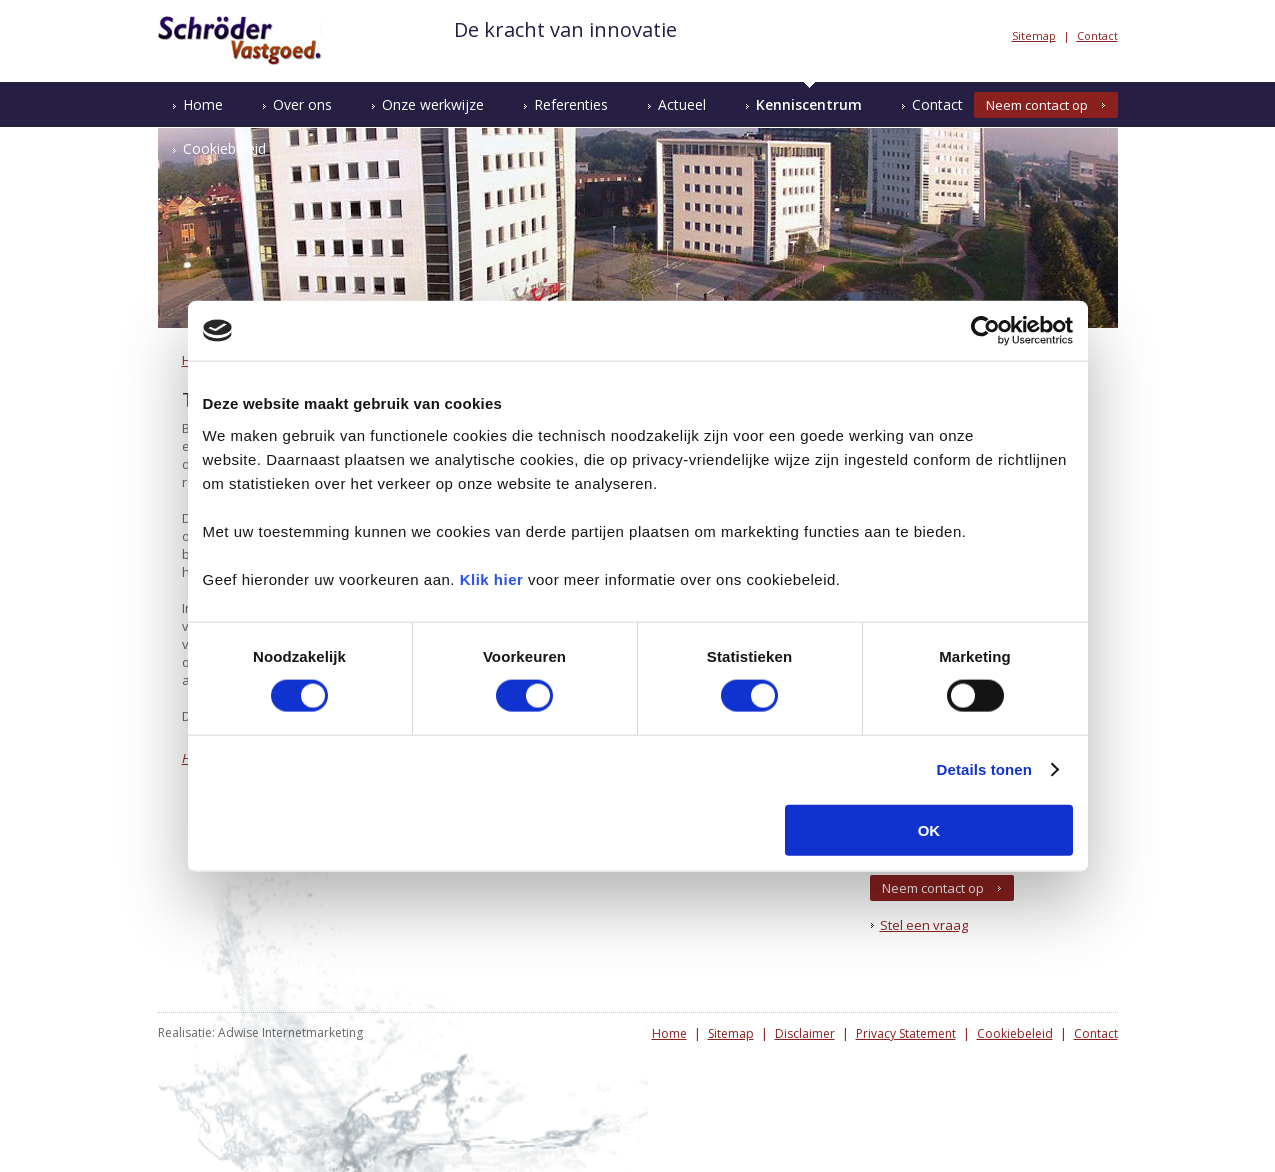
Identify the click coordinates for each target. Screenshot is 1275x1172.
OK (929, 829)
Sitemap (1034, 35)
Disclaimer (805, 1033)
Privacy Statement (906, 1033)
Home (203, 104)
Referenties (571, 104)
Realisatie (185, 1032)
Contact (1097, 35)
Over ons (302, 104)
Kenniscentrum (809, 104)
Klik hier (492, 578)
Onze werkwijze (433, 104)
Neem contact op (1037, 105)
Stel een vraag (924, 925)
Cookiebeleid (224, 148)
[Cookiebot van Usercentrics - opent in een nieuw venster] (985, 331)
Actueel (682, 104)
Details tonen (984, 769)
